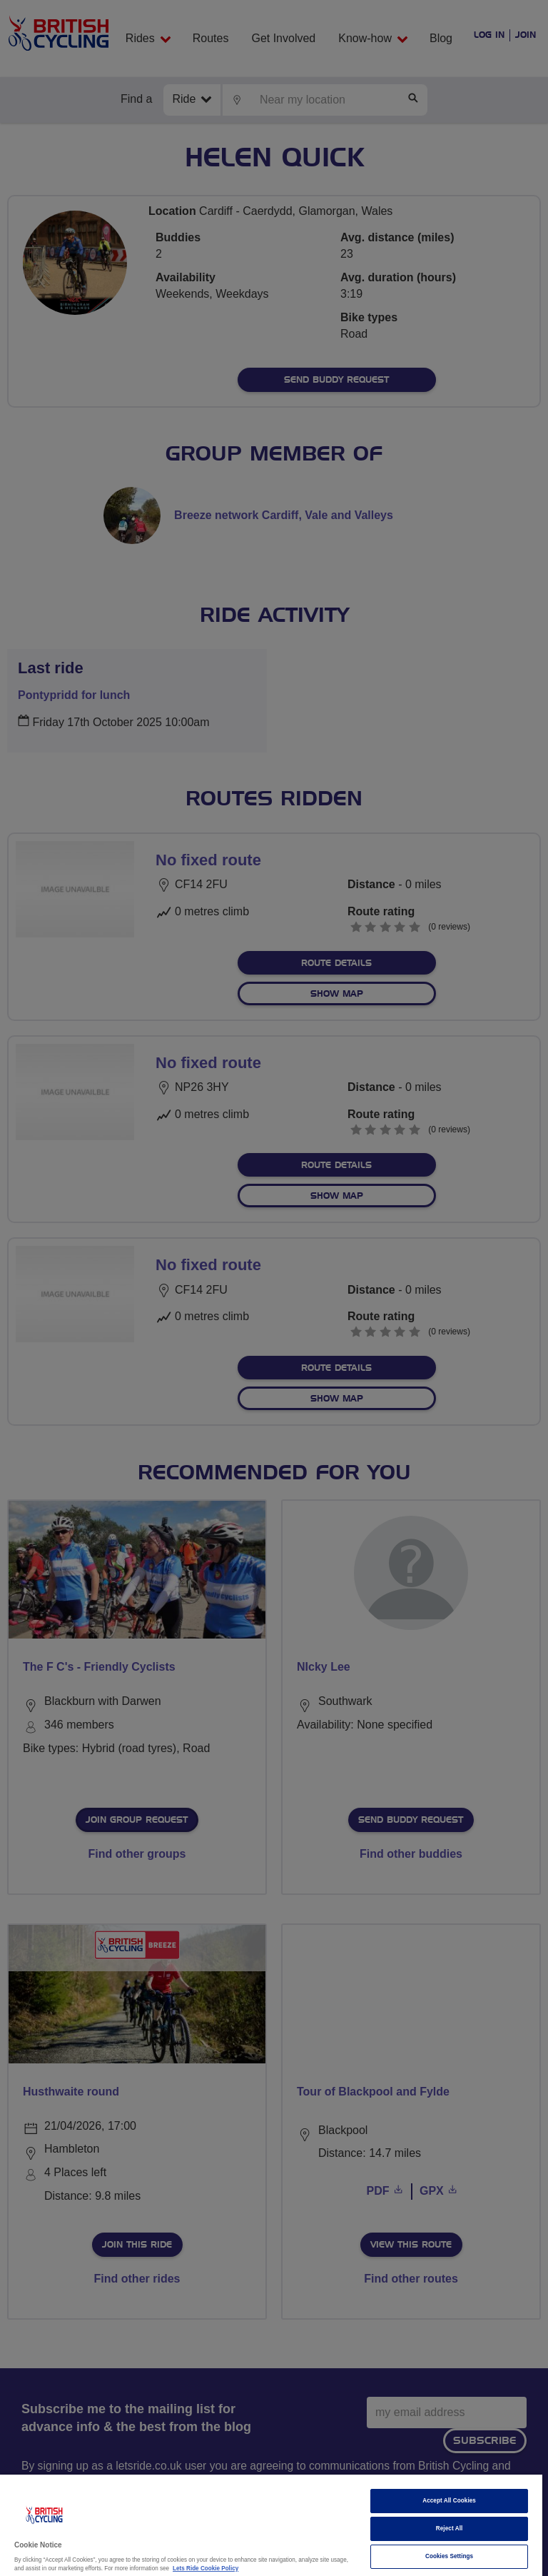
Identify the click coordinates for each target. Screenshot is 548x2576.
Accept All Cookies (449, 2500)
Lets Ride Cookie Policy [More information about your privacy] (205, 2568)
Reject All (449, 2528)
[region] (271, 2525)
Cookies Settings (449, 2556)
